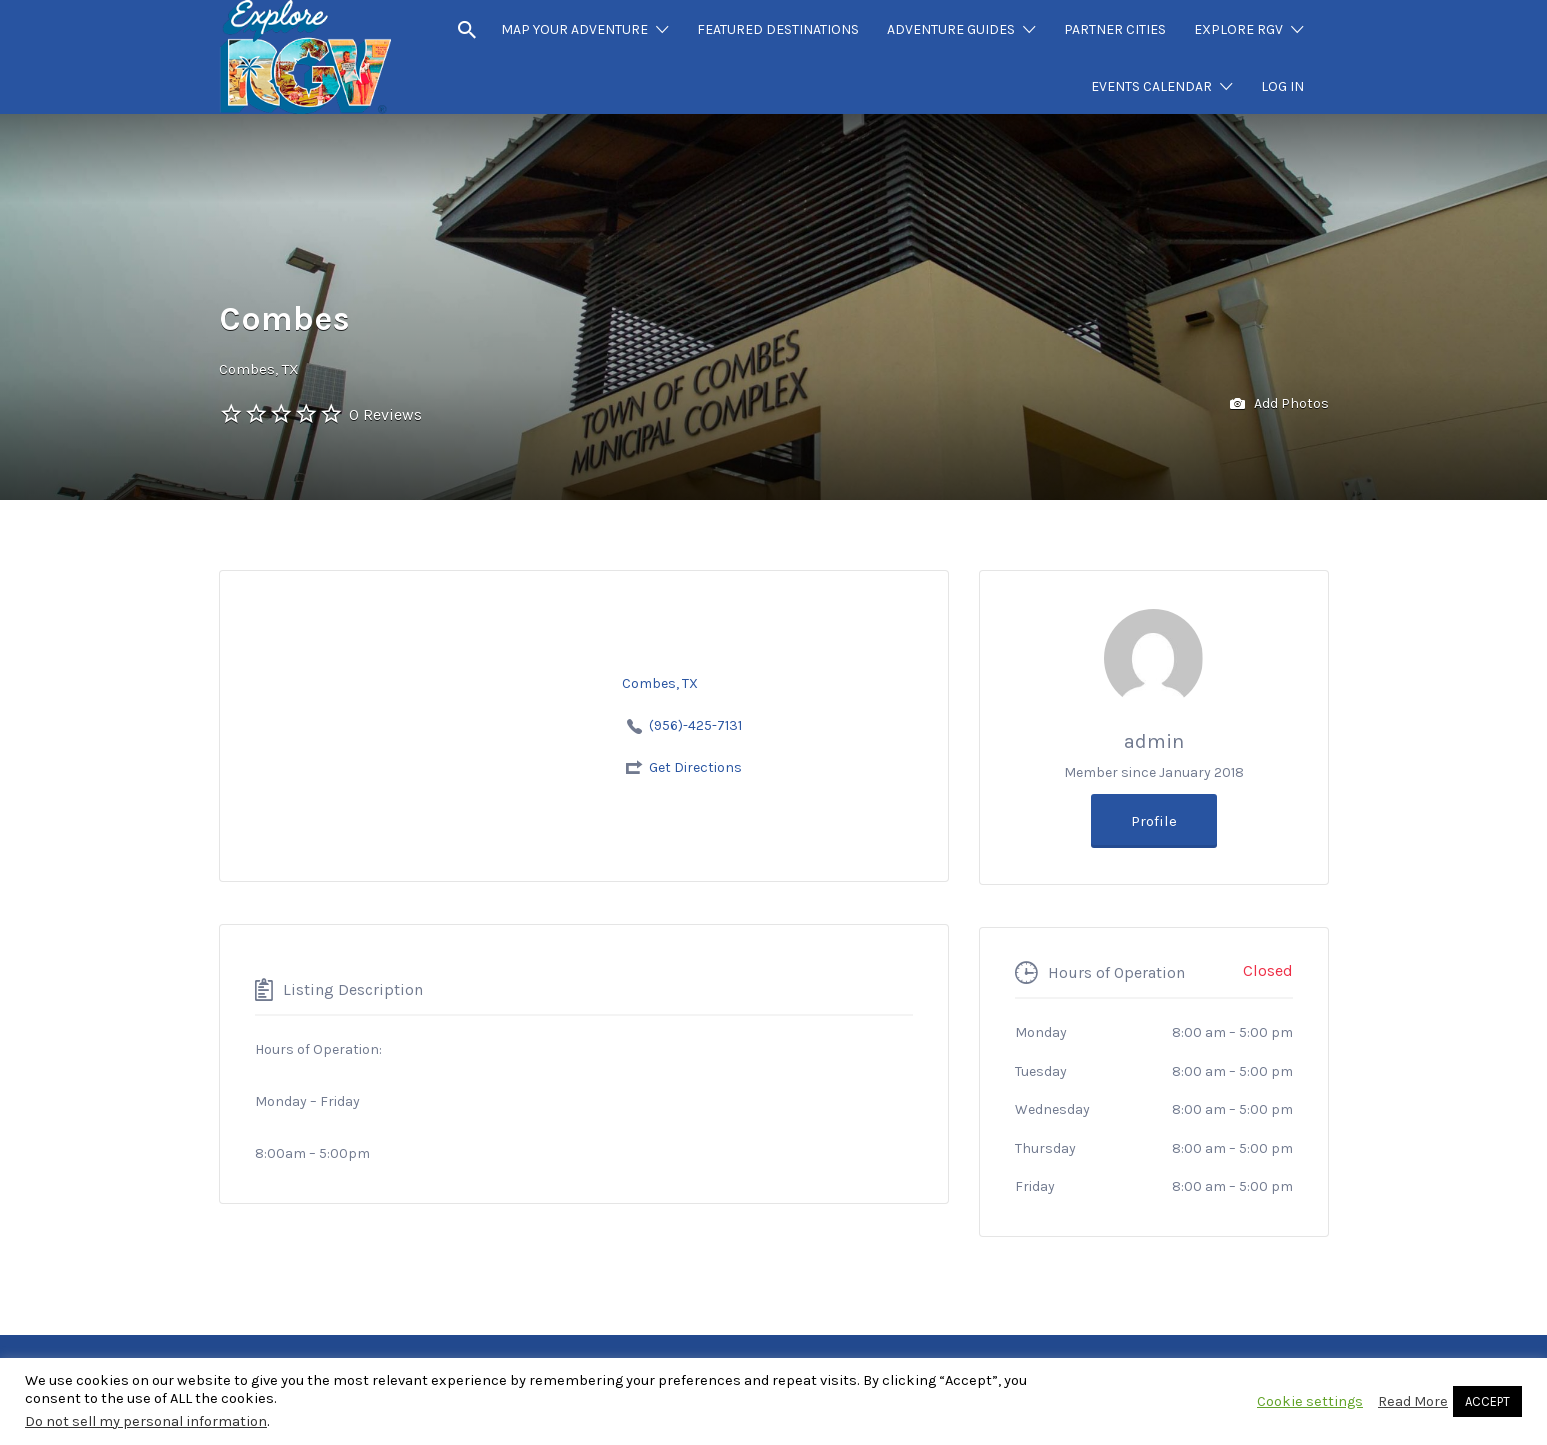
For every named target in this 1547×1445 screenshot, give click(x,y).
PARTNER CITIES (1115, 29)
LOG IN (1282, 86)
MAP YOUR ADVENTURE (574, 29)
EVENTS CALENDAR (1151, 86)
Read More (1413, 1401)
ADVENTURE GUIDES (951, 29)
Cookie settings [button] (1310, 1401)
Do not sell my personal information (146, 1421)
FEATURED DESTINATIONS (778, 29)
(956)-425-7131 (695, 725)
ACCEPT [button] (1487, 1401)
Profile (1154, 821)
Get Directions (695, 767)
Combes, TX (259, 369)
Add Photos (1279, 404)
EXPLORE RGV (1238, 29)
